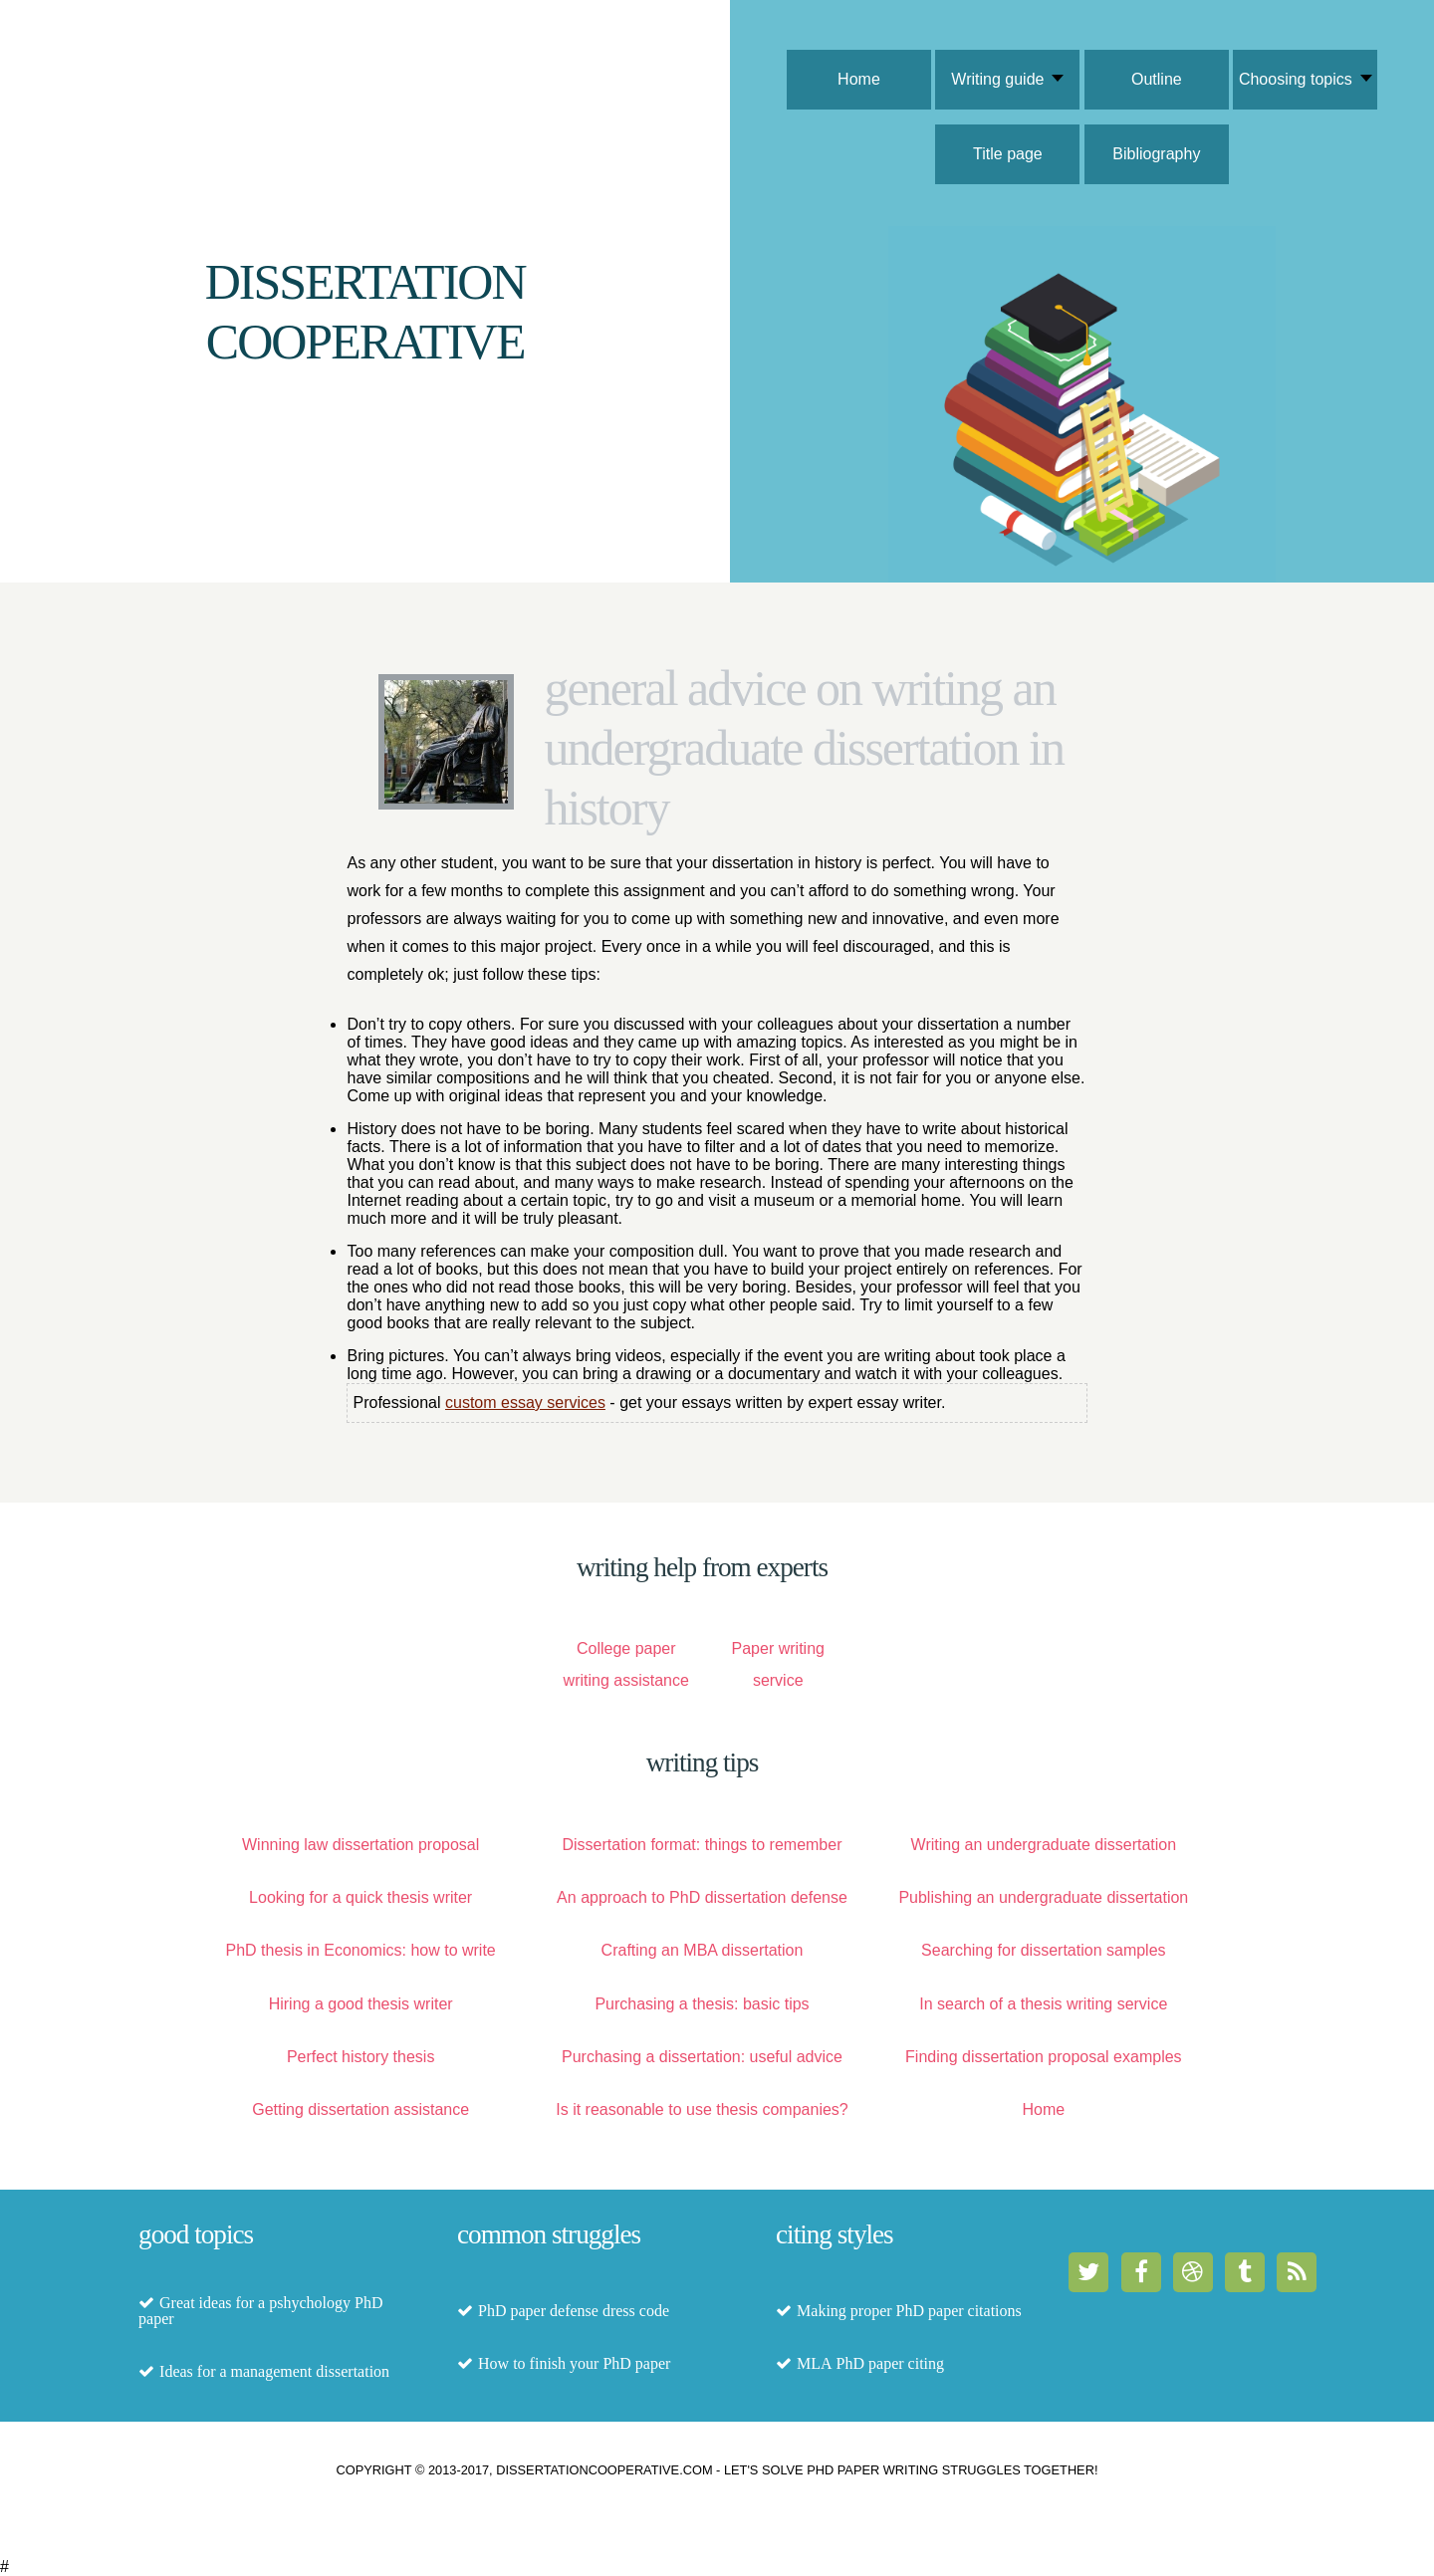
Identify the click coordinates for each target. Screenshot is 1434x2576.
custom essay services (525, 1402)
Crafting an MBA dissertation (702, 1950)
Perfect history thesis (361, 2056)
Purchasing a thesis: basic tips (702, 2003)
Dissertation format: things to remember (701, 1844)
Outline (1156, 79)
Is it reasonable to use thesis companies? (702, 2109)
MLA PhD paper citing (870, 2364)
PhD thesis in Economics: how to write (361, 1950)
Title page (1008, 153)
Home (858, 79)
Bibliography (1156, 153)
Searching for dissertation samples (1043, 1950)
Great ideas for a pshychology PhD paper (260, 2311)
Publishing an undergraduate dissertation (1043, 1897)
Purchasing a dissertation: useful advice (702, 2056)
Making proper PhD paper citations (909, 2311)
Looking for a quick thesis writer (360, 1897)
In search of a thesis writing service (1043, 2003)
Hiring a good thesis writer (361, 2003)
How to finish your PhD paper (574, 2364)
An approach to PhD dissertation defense (702, 1897)
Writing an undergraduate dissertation (1044, 1844)
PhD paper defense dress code (573, 2311)
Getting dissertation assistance (360, 2109)
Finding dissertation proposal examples (1043, 2056)
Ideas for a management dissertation (274, 2372)
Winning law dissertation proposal (360, 1844)
